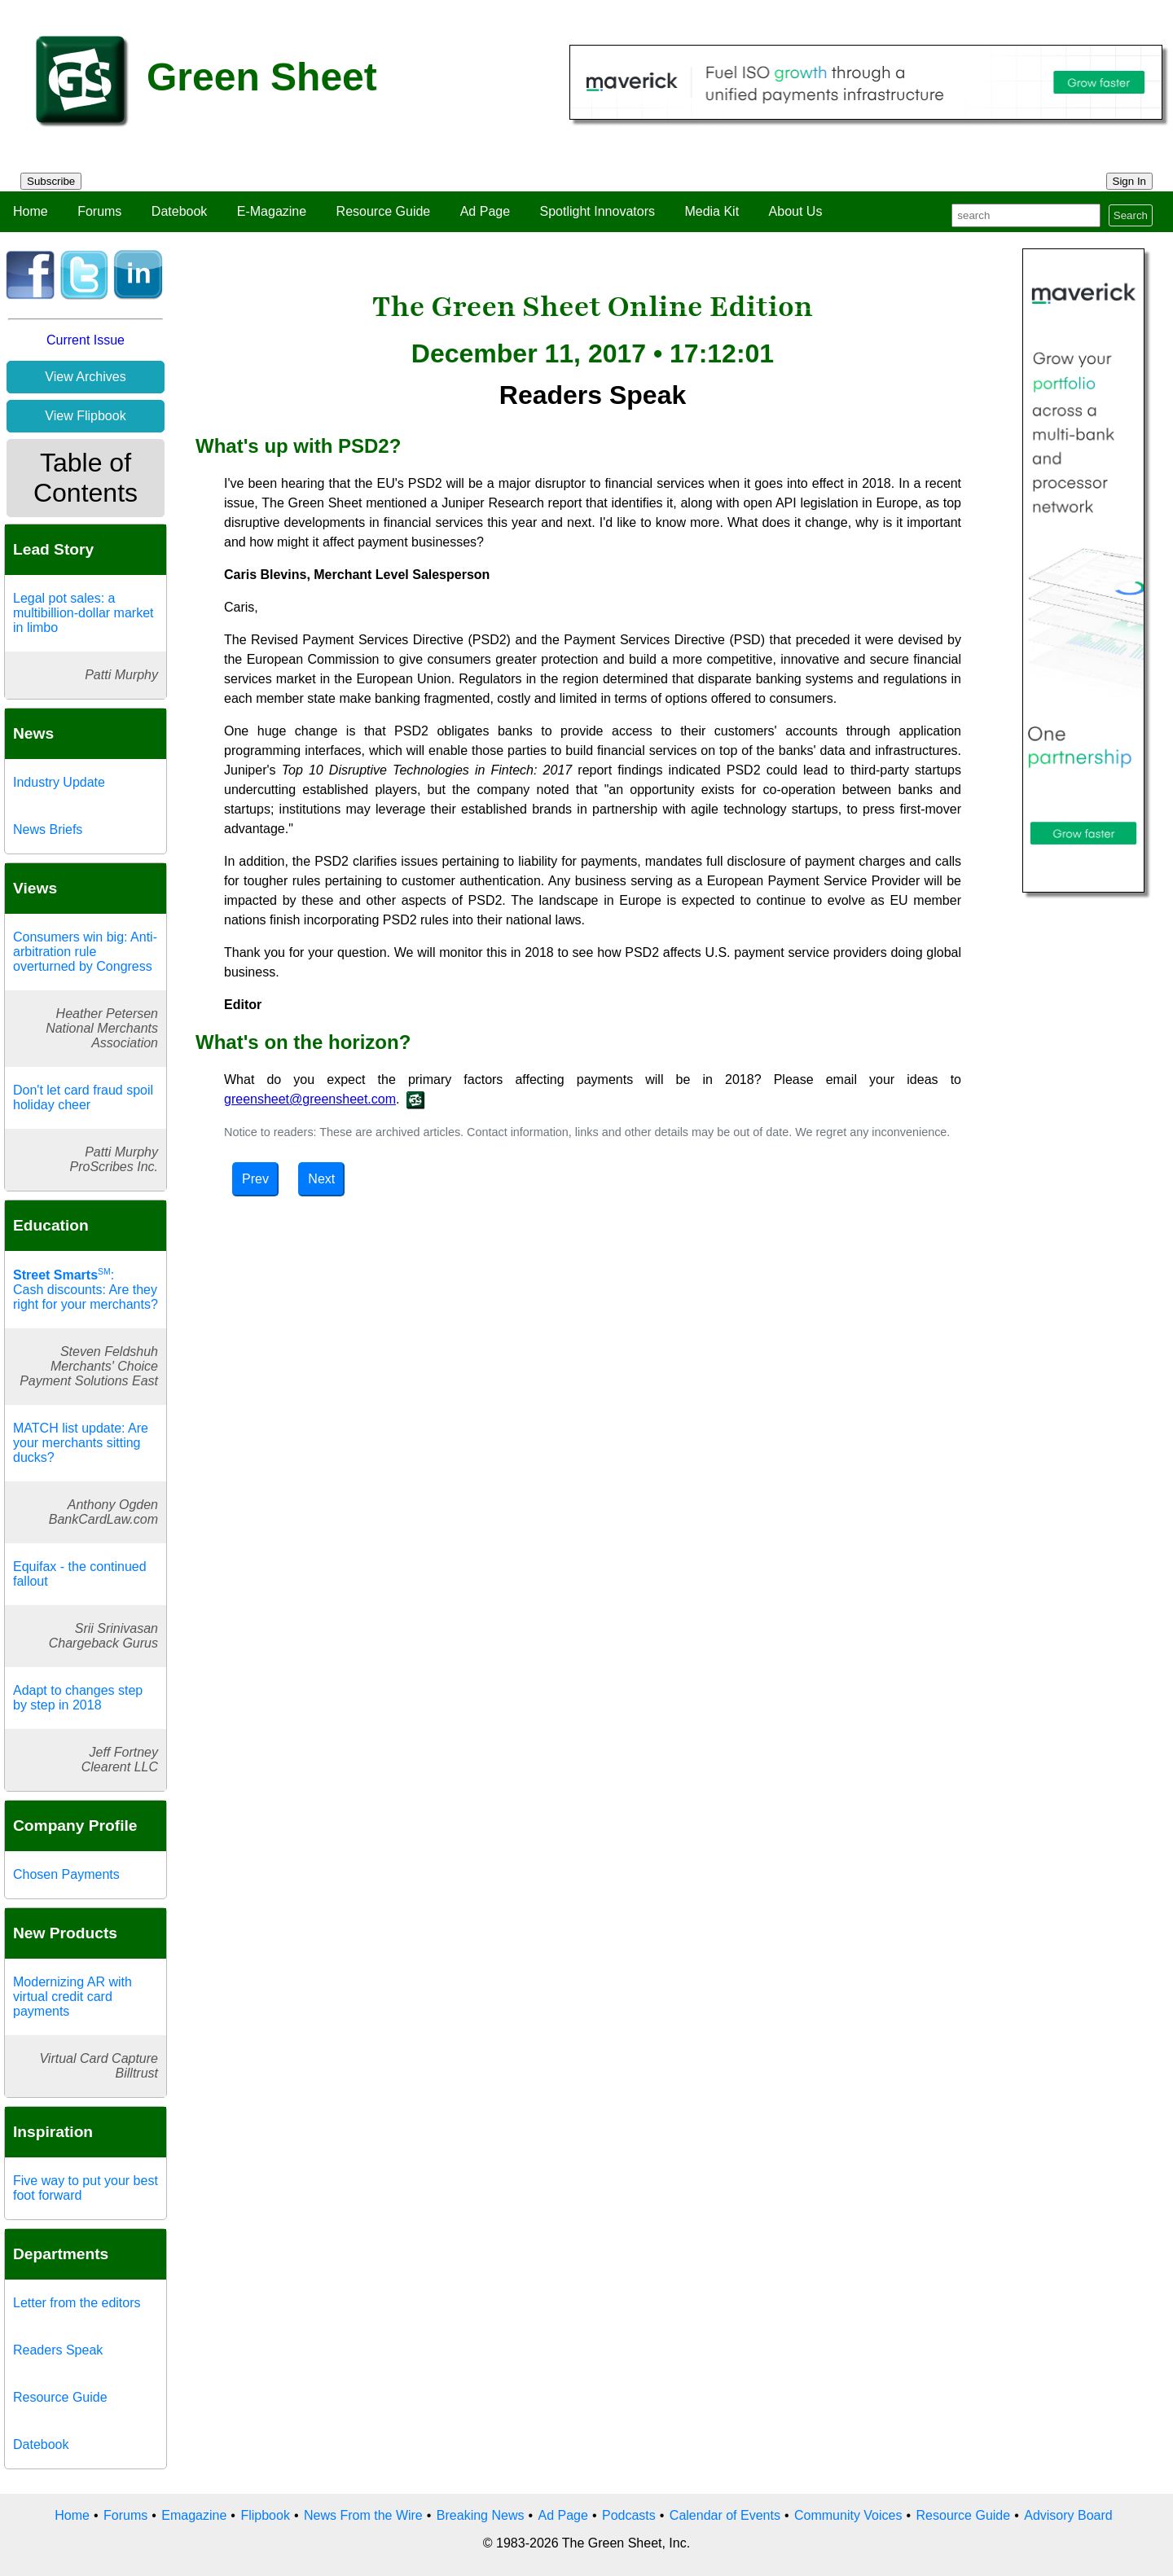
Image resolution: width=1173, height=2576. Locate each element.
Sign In (1130, 181)
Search (1131, 215)
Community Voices (848, 2515)
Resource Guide (383, 211)
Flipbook (264, 2515)
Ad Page (485, 211)
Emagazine (193, 2515)
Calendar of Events (725, 2515)
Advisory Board (1068, 2515)
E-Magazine (271, 211)
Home (30, 211)
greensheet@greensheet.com (310, 1099)
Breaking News (481, 2515)
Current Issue (85, 340)
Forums (99, 211)
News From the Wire (363, 2515)
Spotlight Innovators (597, 211)
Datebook (180, 211)
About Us (796, 211)
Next (321, 1179)
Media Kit (711, 211)
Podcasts (629, 2515)
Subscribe (51, 181)
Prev (255, 1179)
